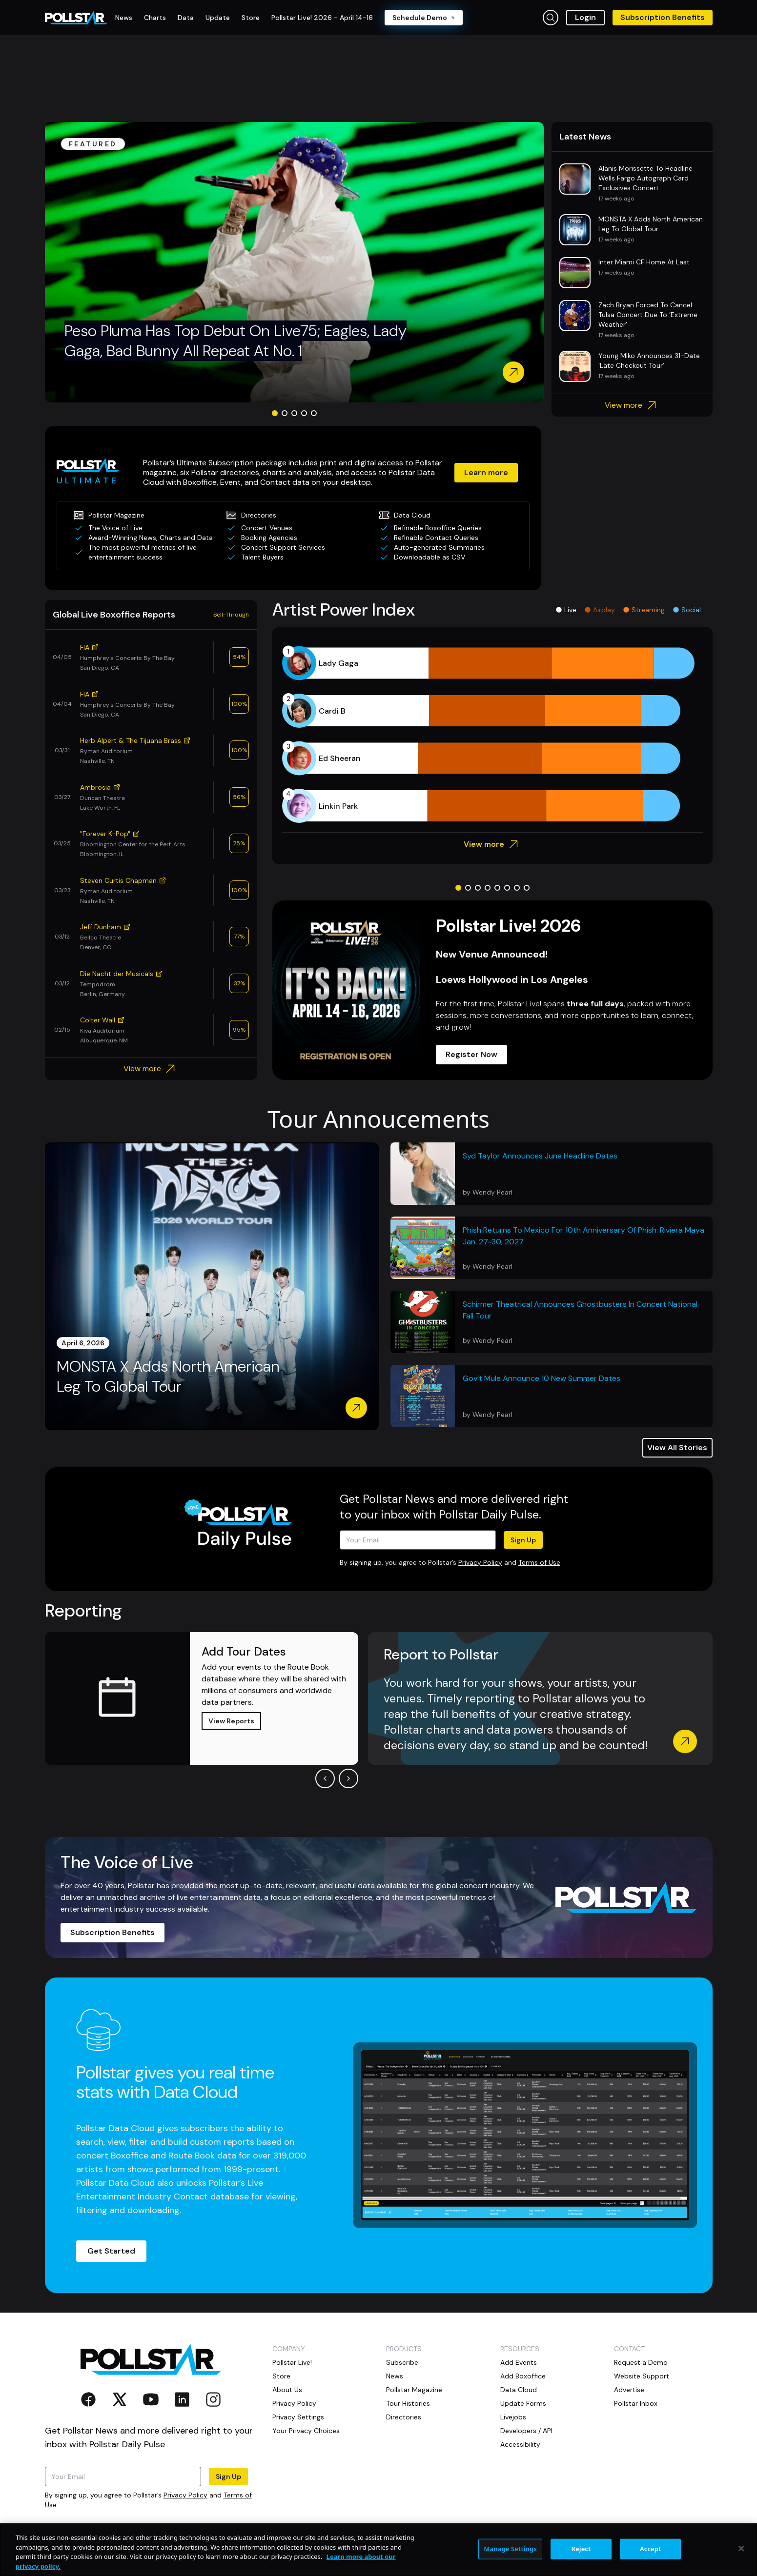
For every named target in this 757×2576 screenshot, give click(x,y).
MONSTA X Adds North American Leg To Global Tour (168, 1377)
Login (585, 17)
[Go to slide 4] (304, 413)
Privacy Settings (298, 2417)
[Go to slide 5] (314, 413)
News (394, 2376)
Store (281, 2376)
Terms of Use (539, 1562)
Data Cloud (518, 2389)
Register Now (471, 1054)
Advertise (629, 2389)
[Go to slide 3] (294, 413)
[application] (492, 734)
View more (632, 405)
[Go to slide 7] (517, 888)
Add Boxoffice (523, 2376)
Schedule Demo (423, 17)
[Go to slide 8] (527, 888)
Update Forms (523, 2403)
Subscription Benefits (662, 17)
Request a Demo (641, 2362)
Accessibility (520, 2444)
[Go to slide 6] (507, 888)
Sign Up (523, 1540)
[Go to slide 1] (275, 413)
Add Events (518, 2362)
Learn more (486, 472)
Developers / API (526, 2430)
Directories (403, 2417)
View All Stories (677, 1447)
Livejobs (513, 2417)
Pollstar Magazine (414, 2389)
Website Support (641, 2376)
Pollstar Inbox (635, 2403)
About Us (287, 2389)
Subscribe (402, 2362)
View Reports (231, 1721)
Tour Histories (408, 2403)
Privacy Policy (480, 1562)
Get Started (111, 2251)
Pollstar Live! (292, 2362)
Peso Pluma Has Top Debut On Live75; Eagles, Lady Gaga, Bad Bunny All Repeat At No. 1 (235, 340)
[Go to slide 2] (284, 413)
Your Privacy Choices (306, 2430)
